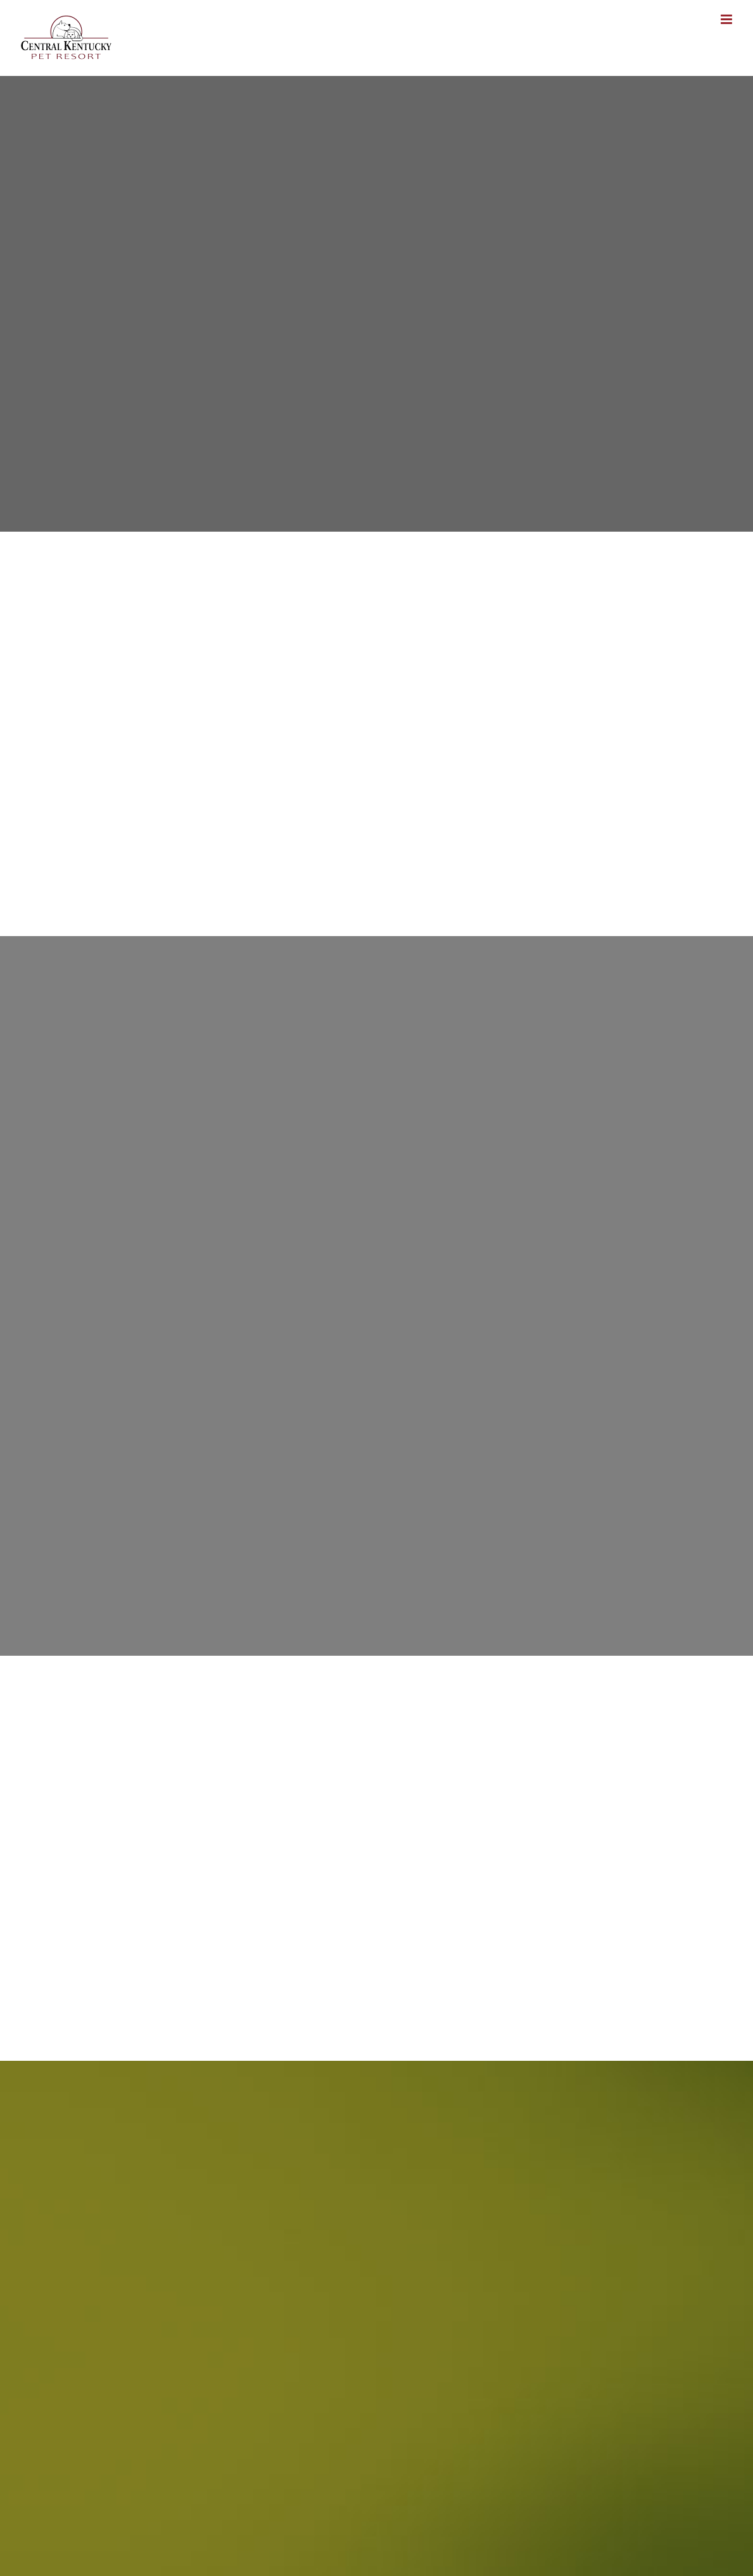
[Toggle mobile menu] (727, 19)
